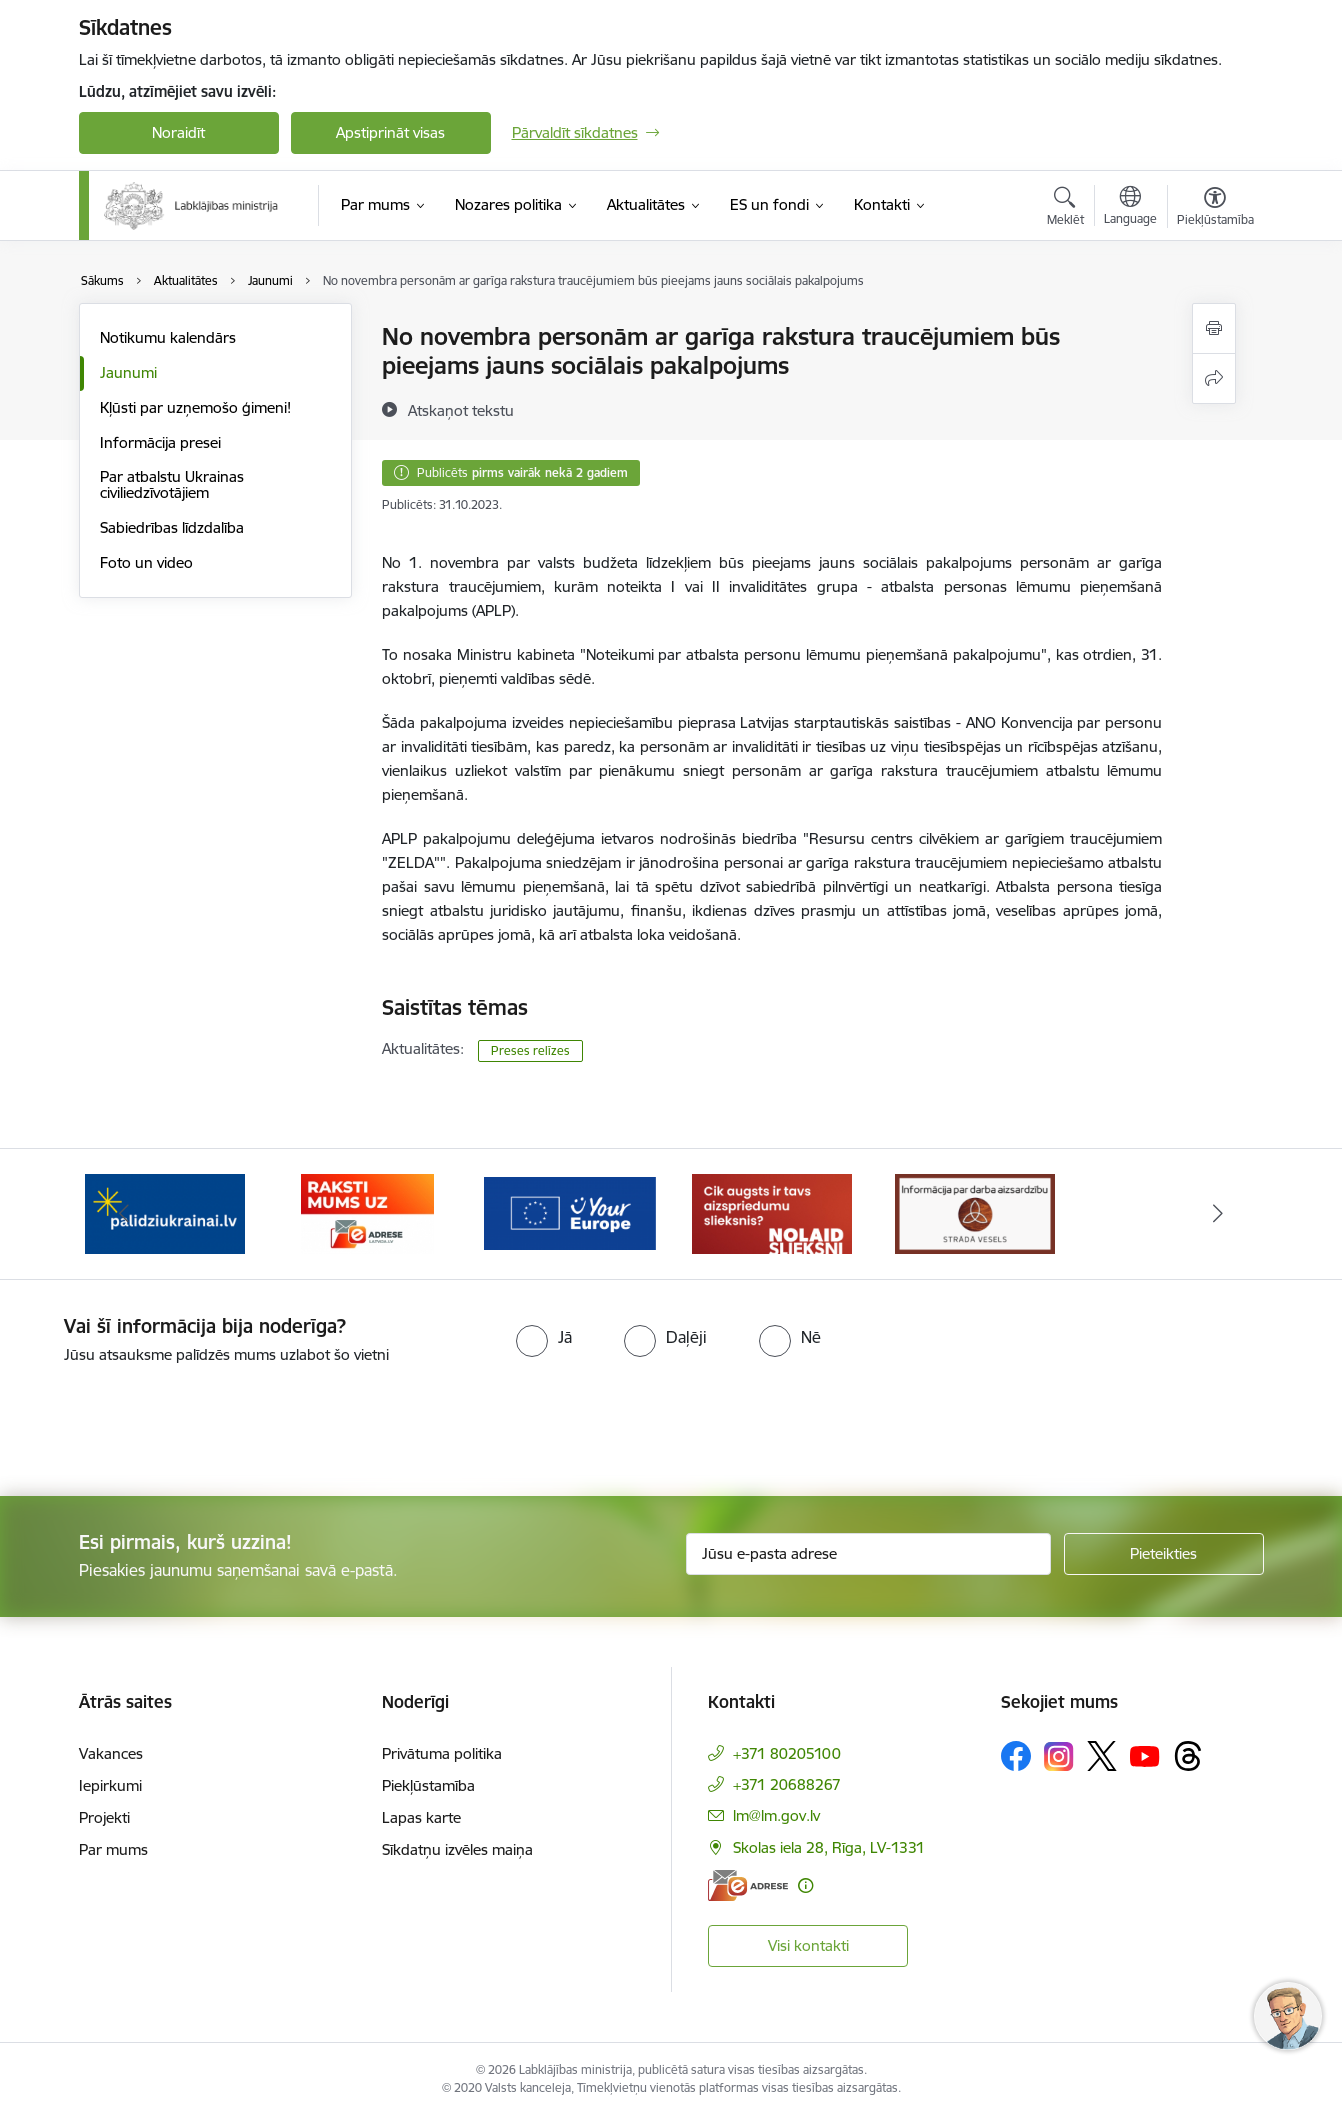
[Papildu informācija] (805, 1885)
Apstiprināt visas (390, 132)
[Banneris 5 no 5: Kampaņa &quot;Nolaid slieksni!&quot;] (975, 1212)
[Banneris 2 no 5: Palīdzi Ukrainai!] (367, 1212)
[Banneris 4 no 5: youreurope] (772, 1212)
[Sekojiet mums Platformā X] (1102, 1756)
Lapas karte (421, 1817)
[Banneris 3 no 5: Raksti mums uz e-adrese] (569, 1212)
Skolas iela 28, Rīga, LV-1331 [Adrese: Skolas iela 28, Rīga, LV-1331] (829, 1847)
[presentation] (167, 1422)
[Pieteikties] (1164, 1554)
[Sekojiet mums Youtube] (1145, 1755)
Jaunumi (128, 372)
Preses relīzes (530, 1050)
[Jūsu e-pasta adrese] (868, 1554)
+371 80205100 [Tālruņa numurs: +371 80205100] (787, 1753)
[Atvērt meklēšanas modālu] (1065, 209)
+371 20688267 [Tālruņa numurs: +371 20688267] (787, 1784)
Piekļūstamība (428, 1785)
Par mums (113, 1849)
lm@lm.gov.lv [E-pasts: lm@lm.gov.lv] (776, 1815)
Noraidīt (178, 132)
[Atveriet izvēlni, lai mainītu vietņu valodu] (1130, 208)
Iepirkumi (110, 1785)
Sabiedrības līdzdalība (172, 527)
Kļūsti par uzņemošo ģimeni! (195, 407)
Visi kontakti (808, 1945)
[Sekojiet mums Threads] (1188, 1756)
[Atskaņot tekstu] (461, 410)
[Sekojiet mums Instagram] (1059, 1756)
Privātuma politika (442, 1753)
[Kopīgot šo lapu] (1214, 378)
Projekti (104, 1817)
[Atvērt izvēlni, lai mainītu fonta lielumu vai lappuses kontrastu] (1215, 209)
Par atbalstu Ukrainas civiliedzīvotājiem (172, 484)
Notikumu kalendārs (168, 337)
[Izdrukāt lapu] (1214, 328)
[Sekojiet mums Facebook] (1016, 1756)
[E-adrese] (748, 1885)
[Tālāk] (1218, 1214)
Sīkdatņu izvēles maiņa (457, 1849)
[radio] (544, 1337)
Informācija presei (160, 442)
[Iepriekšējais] (125, 1214)
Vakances (111, 1753)
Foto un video (146, 562)
